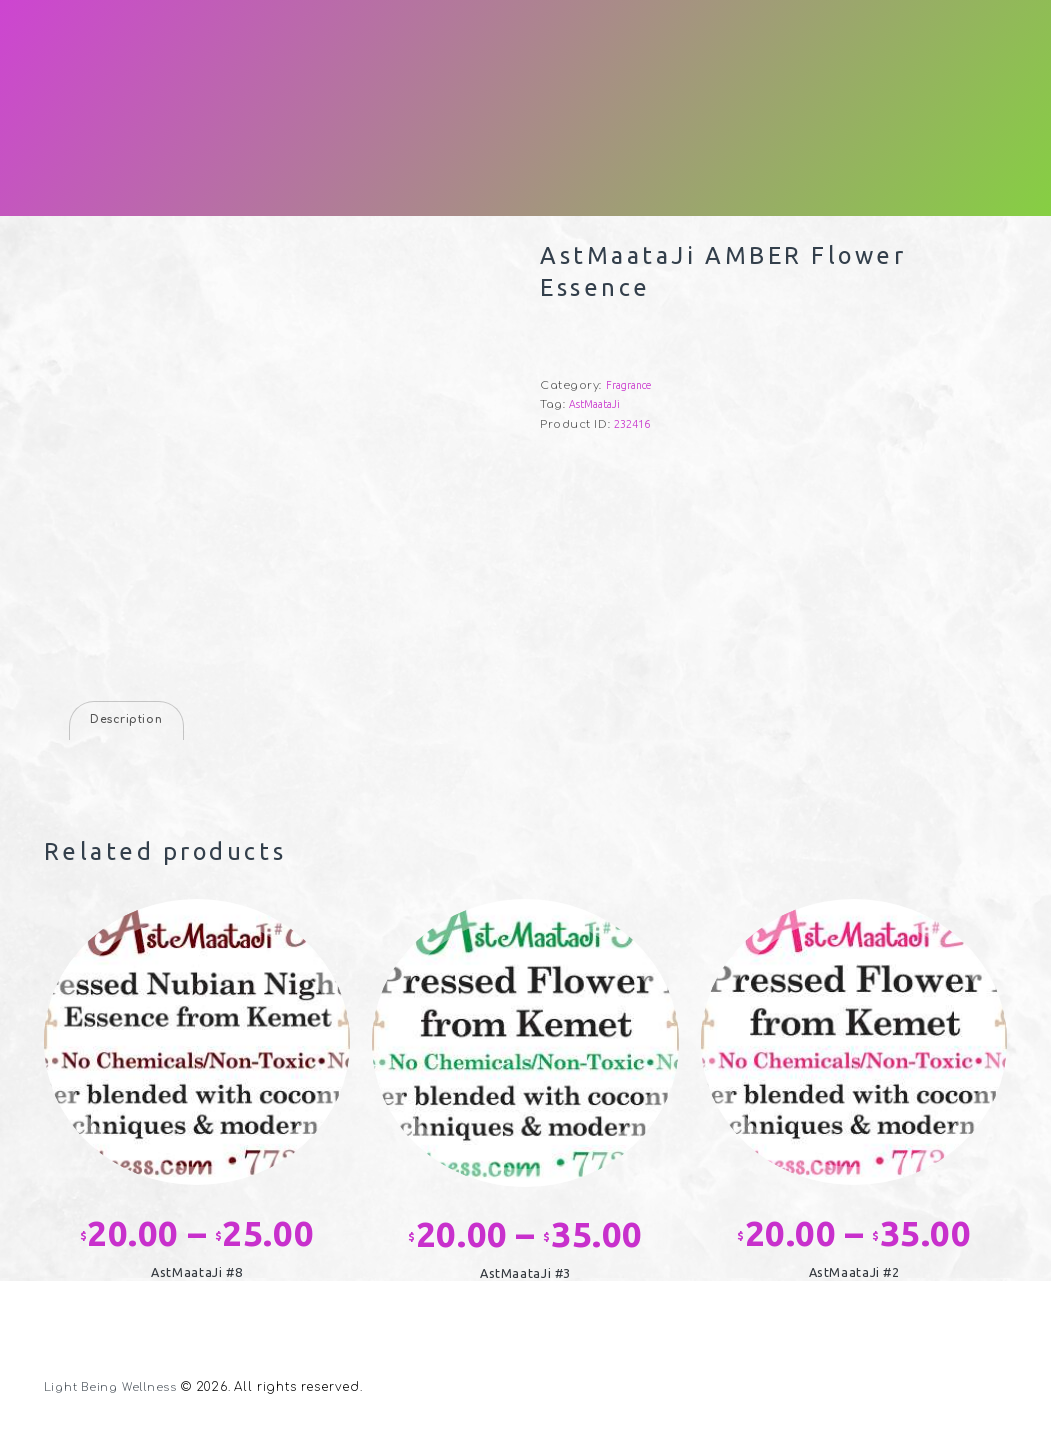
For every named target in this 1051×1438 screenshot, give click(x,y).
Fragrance (630, 385)
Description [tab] (129, 721)
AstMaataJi (596, 404)
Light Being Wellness (114, 1390)
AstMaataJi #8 (196, 1274)
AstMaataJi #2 (854, 1274)
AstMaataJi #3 (525, 1275)
